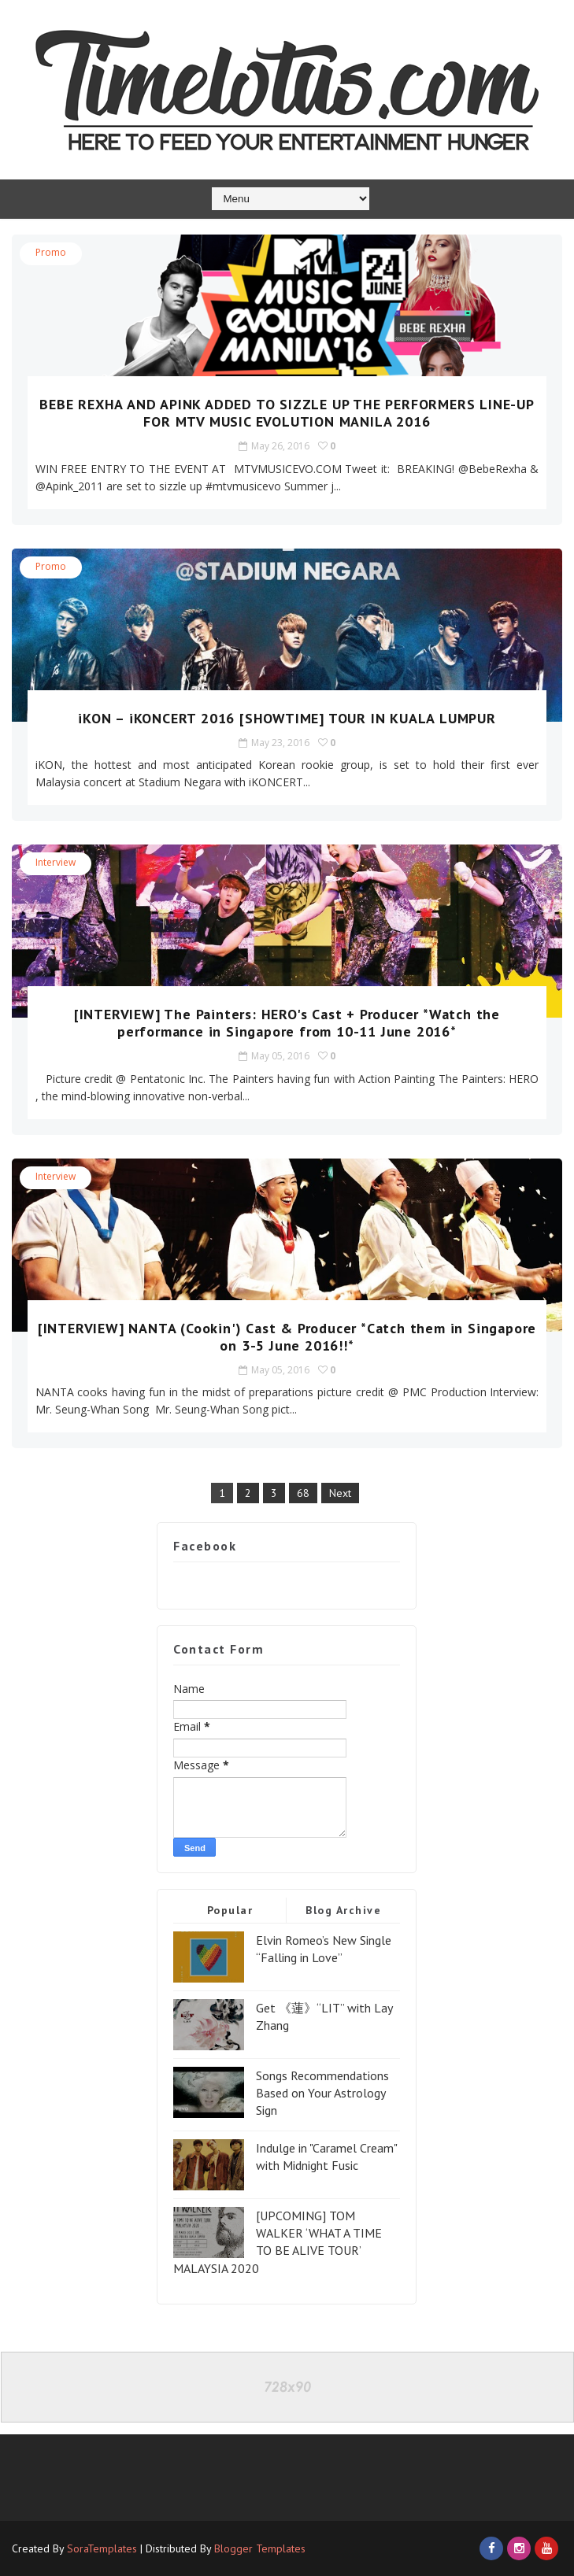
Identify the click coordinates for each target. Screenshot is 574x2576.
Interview (55, 862)
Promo (50, 252)
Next (340, 1493)
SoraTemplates (102, 2548)
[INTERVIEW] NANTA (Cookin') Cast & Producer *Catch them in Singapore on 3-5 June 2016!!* (287, 1337)
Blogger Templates (260, 2548)
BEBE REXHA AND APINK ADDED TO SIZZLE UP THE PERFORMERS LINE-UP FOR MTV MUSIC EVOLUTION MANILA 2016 (287, 413)
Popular (230, 1910)
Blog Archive (343, 1910)
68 (303, 1493)
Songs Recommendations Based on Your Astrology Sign (322, 2093)
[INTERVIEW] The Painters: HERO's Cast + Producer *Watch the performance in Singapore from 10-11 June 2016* (287, 1022)
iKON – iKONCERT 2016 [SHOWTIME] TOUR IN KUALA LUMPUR (287, 718)
